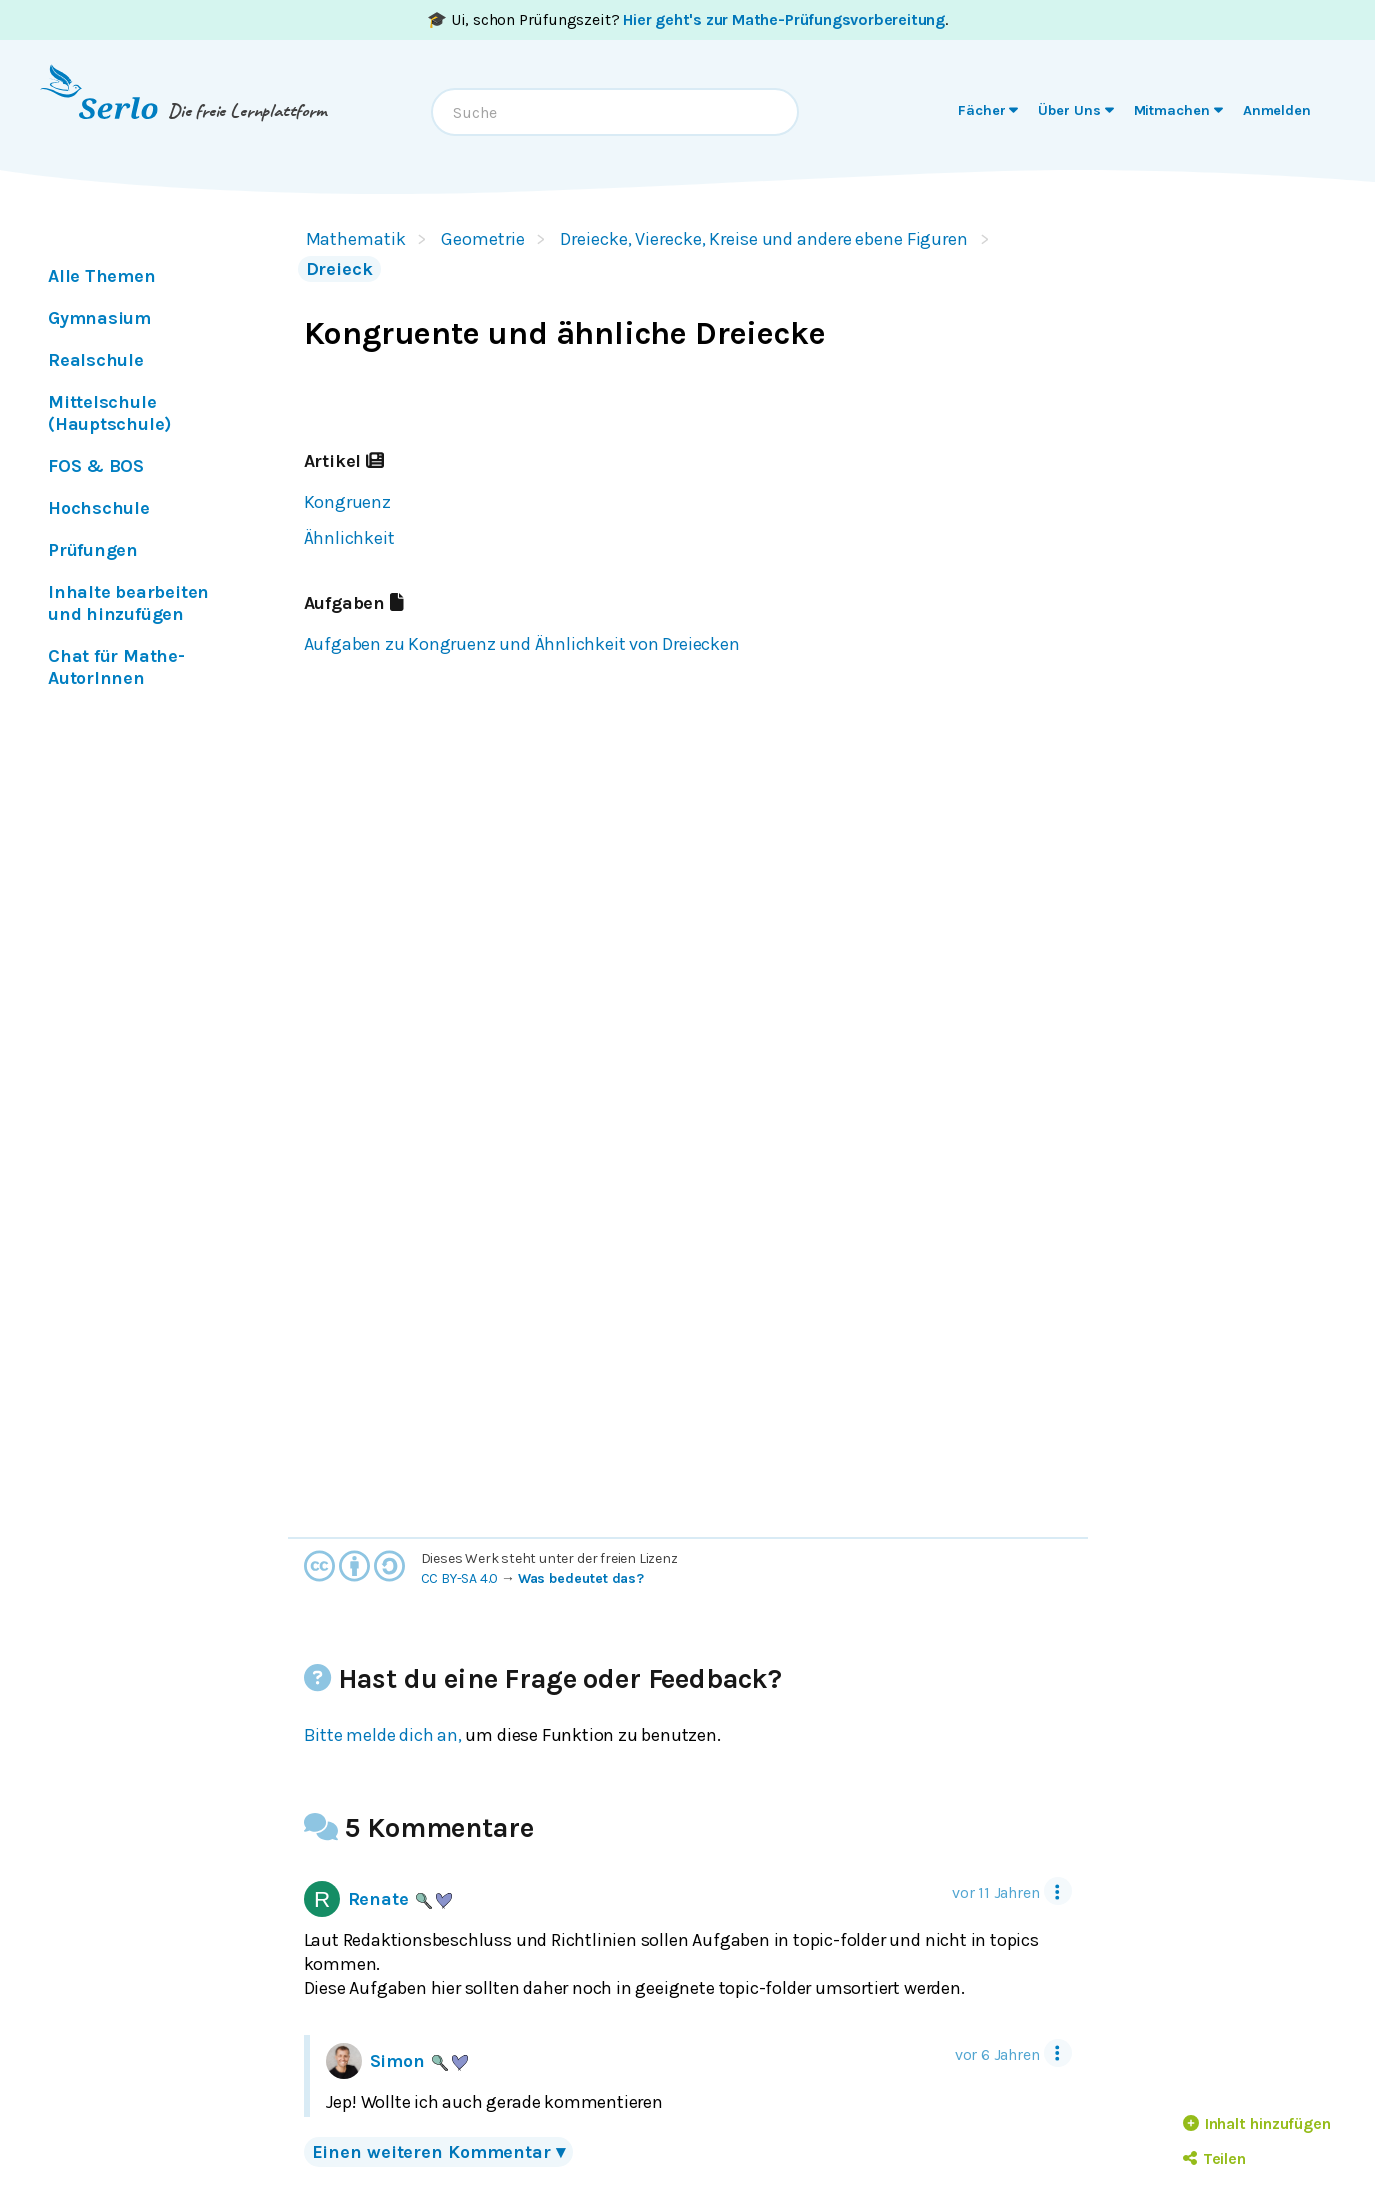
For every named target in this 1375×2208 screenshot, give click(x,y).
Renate (378, 1899)
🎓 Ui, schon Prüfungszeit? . (687, 19)
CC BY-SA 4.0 (460, 1578)
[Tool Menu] (1058, 1891)
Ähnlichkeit (349, 538)
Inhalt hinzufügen (1257, 2123)
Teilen (1214, 2158)
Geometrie (482, 239)
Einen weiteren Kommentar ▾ (438, 2152)
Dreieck (339, 269)
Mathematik (356, 239)
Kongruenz (347, 502)
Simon (397, 2061)
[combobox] (615, 112)
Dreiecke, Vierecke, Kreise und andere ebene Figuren (764, 239)
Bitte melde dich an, (383, 1735)
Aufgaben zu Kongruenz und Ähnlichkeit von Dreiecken (522, 644)
